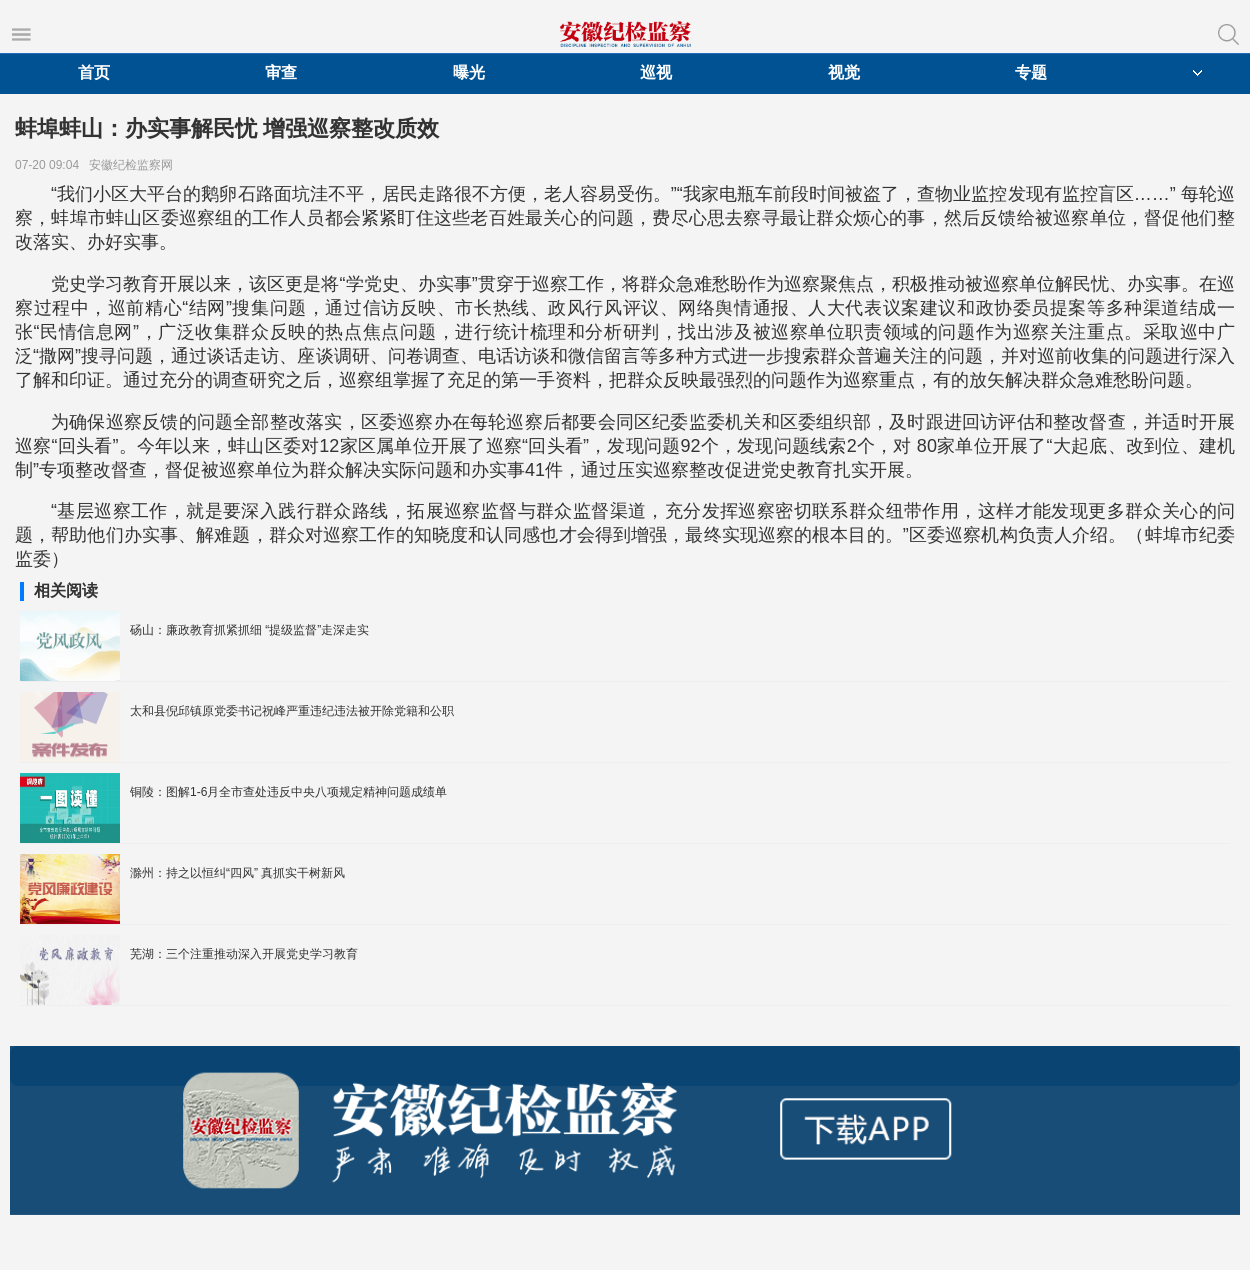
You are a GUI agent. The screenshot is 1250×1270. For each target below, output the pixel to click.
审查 (281, 72)
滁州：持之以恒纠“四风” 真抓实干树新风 (237, 873)
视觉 (844, 72)
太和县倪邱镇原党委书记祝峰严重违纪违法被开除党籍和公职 (292, 711)
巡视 (656, 72)
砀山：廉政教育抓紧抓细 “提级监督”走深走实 (249, 630)
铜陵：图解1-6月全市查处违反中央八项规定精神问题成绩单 (288, 792)
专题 (1031, 72)
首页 (94, 72)
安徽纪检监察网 (134, 165)
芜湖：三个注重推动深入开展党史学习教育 (244, 954)
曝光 (469, 72)
